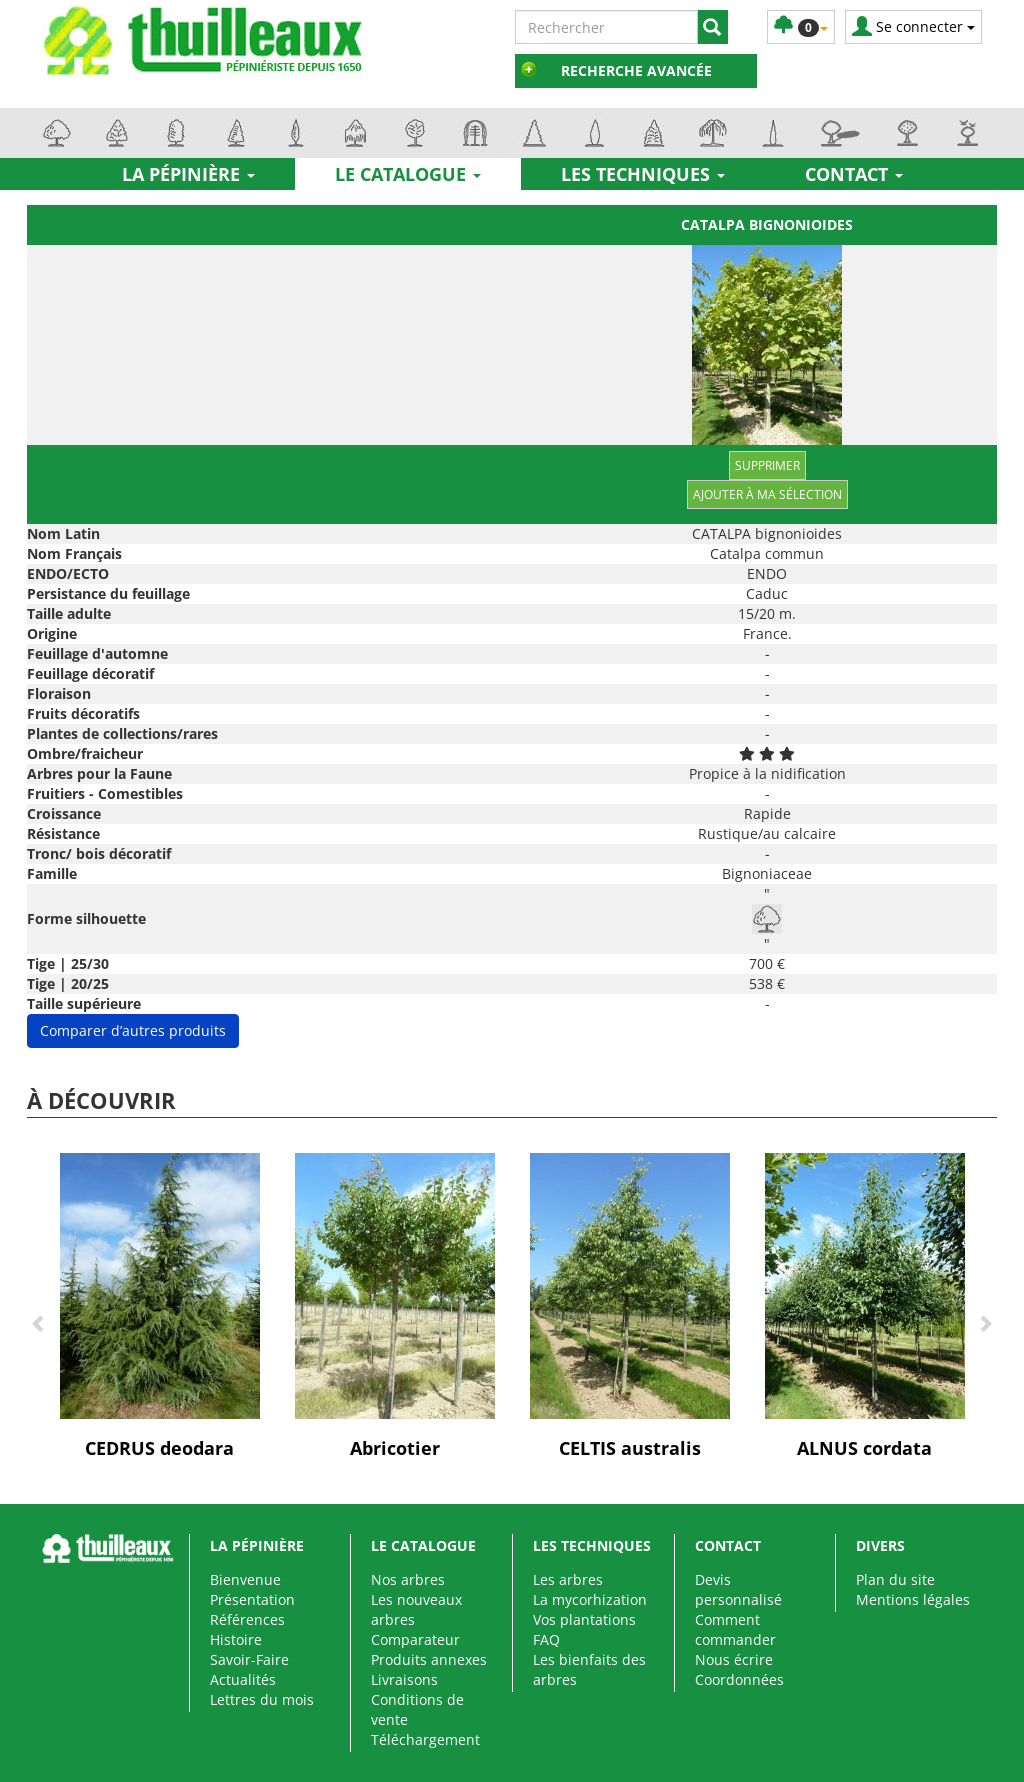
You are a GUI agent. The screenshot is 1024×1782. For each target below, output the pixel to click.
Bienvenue (245, 1579)
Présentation (252, 1599)
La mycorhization (590, 1599)
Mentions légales (913, 1599)
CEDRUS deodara (159, 1448)
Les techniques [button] (643, 174)
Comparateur (415, 1639)
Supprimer (767, 465)
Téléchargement (425, 1739)
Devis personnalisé (738, 1589)
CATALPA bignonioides (767, 224)
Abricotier (395, 1448)
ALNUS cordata (864, 1448)
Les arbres (568, 1579)
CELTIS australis (630, 1448)
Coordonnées (739, 1679)
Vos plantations (584, 1619)
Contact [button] (854, 174)
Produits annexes (429, 1659)
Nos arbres (408, 1579)
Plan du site (895, 1579)
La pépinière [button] (188, 174)
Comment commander (735, 1629)
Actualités (243, 1679)
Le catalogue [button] (408, 174)
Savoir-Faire (249, 1659)
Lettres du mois (262, 1699)
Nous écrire (734, 1659)
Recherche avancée (636, 70)
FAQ (546, 1639)
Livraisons (404, 1679)
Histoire (236, 1639)
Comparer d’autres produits (133, 1030)
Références (247, 1619)
